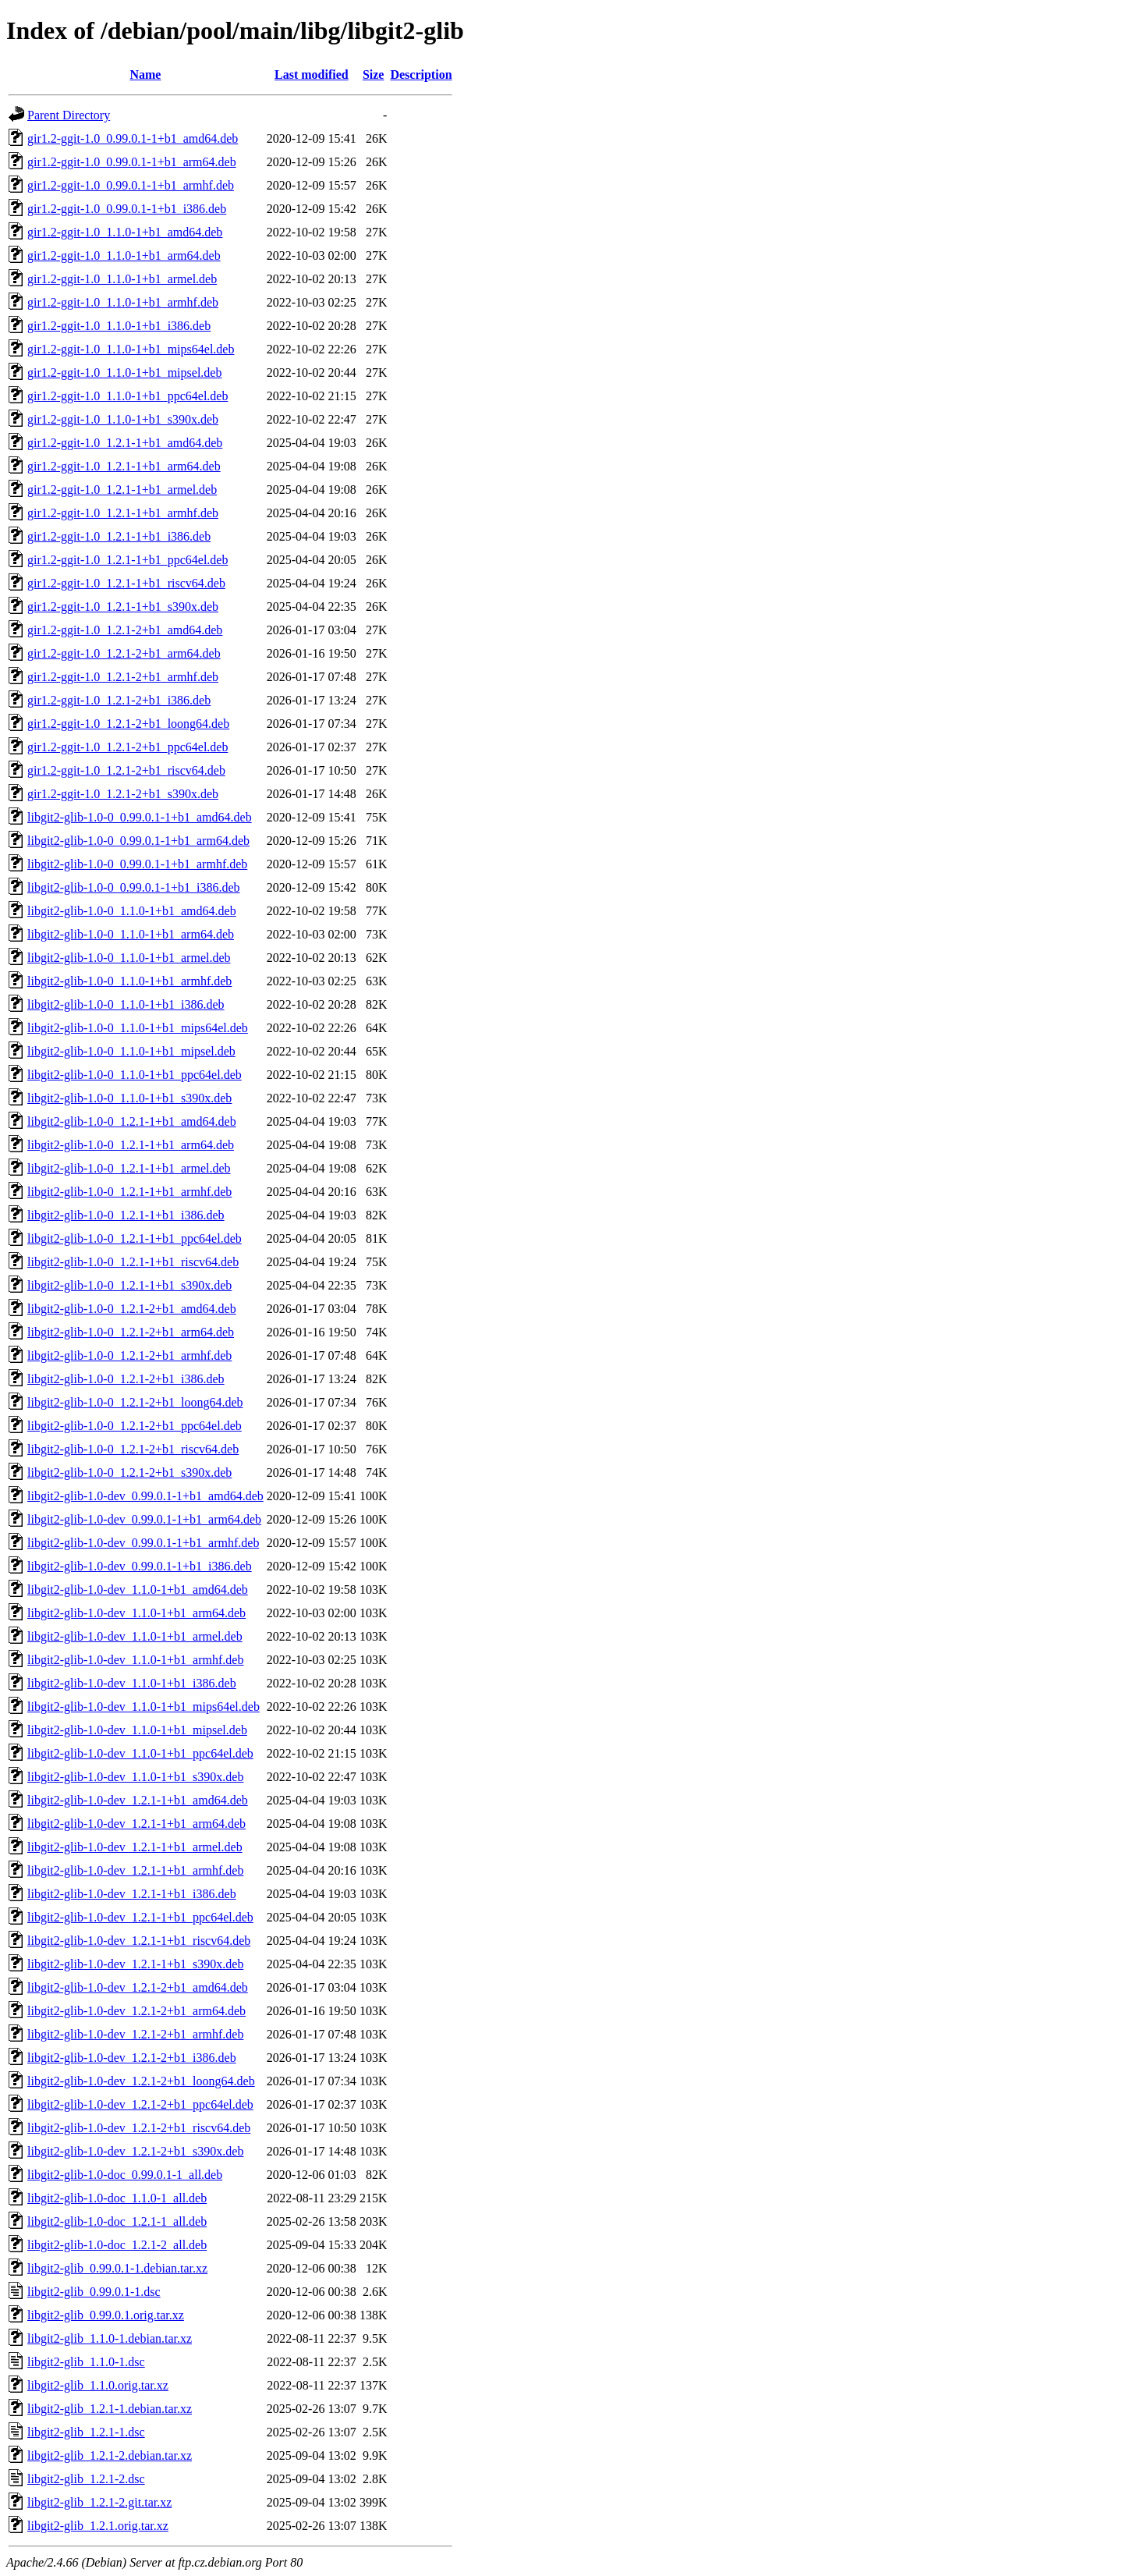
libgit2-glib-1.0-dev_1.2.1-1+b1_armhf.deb (135, 1870)
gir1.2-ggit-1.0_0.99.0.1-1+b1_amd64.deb (132, 138)
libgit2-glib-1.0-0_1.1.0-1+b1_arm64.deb (130, 934)
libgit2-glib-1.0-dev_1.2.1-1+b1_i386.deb (131, 1893)
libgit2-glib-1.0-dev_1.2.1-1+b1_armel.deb (135, 1847)
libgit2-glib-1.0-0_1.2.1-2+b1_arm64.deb (130, 1332)
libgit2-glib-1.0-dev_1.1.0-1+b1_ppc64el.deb (140, 1753)
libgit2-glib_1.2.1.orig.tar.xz (97, 2525)
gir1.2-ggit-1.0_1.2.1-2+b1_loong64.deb (128, 723)
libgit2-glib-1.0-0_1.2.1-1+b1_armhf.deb (129, 1191)
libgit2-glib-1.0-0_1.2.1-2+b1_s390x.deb (129, 1472)
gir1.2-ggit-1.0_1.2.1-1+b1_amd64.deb (124, 442)
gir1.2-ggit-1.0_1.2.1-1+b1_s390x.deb (122, 606)
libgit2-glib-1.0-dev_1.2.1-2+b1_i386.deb (131, 2057)
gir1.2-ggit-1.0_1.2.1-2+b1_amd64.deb (124, 630)
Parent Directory (68, 115)
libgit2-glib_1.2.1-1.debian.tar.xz (109, 2408)
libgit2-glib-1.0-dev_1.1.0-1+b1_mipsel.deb (137, 1730)
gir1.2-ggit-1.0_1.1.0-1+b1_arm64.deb (124, 255)
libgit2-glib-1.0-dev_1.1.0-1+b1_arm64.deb (136, 1613)
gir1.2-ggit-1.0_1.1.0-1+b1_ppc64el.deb (127, 396)
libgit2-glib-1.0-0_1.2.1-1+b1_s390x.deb (129, 1285)
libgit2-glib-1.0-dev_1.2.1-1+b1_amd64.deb (137, 1800)
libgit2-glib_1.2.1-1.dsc (86, 2432)
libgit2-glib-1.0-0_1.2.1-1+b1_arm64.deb (130, 1144)
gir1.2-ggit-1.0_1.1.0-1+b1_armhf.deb (122, 302)
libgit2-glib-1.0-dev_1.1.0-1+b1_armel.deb (135, 1636)
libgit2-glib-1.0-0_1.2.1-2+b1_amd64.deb (131, 1308)
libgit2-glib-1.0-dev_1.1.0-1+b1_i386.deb (131, 1683)
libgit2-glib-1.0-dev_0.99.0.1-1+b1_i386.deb (139, 1566)
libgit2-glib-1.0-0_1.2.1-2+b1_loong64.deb (135, 1402)
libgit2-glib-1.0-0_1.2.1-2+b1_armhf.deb (129, 1355)
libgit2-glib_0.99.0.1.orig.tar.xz (105, 2315)
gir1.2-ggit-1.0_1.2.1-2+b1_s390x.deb (122, 793)
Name (145, 74)
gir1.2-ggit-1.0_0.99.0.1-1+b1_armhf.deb (130, 185)
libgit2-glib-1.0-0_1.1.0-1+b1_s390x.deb (129, 1098)
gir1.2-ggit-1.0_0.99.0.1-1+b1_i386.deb (126, 208)
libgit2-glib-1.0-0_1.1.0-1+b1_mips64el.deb (137, 1027)
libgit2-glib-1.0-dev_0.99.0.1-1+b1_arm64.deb (144, 1519)
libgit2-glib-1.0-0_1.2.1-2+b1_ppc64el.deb (134, 1425)
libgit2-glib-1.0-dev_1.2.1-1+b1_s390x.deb (135, 1964)
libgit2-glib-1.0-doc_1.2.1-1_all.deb (117, 2221)
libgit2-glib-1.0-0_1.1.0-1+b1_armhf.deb (129, 981)
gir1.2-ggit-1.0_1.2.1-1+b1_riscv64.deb (126, 583)
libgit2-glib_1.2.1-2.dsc (86, 2479)
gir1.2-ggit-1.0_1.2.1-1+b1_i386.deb (119, 536)
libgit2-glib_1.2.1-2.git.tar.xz (99, 2502)
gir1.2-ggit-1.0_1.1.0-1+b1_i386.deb (119, 325)
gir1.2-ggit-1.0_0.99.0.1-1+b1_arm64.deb (131, 162)
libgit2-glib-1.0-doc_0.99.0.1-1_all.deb (124, 2174)
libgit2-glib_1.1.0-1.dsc (86, 2361)
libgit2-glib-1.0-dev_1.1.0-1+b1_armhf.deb (135, 1659)
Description (421, 74)
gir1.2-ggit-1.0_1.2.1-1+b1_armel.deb (122, 489)
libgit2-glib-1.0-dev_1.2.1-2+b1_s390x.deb (135, 2151)
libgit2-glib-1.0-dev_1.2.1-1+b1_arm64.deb (136, 1823)
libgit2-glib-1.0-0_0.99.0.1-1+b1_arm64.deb (138, 840)
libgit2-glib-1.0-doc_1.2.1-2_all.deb (117, 2244)
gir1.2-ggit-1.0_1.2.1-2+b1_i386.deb (119, 700)
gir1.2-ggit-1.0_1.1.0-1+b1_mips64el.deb (130, 349)
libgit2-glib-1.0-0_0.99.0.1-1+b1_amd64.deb (139, 817)
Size (373, 74)
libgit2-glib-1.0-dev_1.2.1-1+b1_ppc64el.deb (140, 1917)
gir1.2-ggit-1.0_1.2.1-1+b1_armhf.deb (122, 513)
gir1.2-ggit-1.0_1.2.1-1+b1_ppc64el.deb (127, 559)
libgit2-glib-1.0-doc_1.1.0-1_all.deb (117, 2198)
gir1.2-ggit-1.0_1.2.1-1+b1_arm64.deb (124, 466)
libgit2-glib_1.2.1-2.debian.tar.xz (109, 2455)
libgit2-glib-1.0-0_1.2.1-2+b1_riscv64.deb (133, 1449)
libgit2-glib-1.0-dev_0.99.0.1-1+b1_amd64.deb (145, 1496)
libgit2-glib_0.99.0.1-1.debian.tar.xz (117, 2268)
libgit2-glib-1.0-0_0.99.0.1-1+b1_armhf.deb (137, 864)
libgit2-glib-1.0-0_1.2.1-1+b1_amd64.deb (131, 1121)
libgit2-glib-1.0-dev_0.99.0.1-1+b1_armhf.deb (143, 1542)
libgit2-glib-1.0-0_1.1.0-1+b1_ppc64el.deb (134, 1074)
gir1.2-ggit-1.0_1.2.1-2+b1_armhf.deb (122, 676)
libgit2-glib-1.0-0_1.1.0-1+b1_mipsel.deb (131, 1051)
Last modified (312, 74)
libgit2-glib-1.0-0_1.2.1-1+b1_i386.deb (126, 1215)
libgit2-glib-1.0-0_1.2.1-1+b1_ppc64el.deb (134, 1238)
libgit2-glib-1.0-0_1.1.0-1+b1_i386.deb (126, 1004)
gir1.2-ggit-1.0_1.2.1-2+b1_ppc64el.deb (127, 747)
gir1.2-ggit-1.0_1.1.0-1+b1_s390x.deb (122, 419)
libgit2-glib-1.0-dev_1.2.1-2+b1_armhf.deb (135, 2034)
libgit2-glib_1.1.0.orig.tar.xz (97, 2385)
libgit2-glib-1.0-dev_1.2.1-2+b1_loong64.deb (141, 2081)
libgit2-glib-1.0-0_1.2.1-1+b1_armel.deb (129, 1168)
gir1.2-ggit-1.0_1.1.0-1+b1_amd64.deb (124, 232)
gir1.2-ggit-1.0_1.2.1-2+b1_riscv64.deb (126, 770)
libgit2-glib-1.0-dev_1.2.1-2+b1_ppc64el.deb (140, 2104)
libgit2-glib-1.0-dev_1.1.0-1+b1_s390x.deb (135, 1776)
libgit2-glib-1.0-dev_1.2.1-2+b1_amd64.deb (137, 1987)
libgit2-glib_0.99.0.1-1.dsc (94, 2291)
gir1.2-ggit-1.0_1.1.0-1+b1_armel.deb (122, 279)
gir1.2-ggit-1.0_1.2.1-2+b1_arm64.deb (124, 653)
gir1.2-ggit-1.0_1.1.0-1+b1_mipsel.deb (124, 372)
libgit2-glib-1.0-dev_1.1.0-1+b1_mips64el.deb (143, 1706)
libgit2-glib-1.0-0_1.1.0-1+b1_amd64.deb (131, 910)
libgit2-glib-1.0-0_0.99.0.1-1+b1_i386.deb (133, 887)
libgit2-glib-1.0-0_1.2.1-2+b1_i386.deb (126, 1379)
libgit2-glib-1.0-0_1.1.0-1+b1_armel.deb (129, 957)
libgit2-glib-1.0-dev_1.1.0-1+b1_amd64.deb (137, 1589)
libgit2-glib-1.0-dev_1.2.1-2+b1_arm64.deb (136, 2010)
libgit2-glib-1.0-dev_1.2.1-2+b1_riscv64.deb (138, 2127)
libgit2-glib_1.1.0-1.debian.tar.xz (109, 2338)
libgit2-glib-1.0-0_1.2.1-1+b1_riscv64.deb (133, 1261)
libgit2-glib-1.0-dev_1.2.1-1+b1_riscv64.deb (138, 1940)
